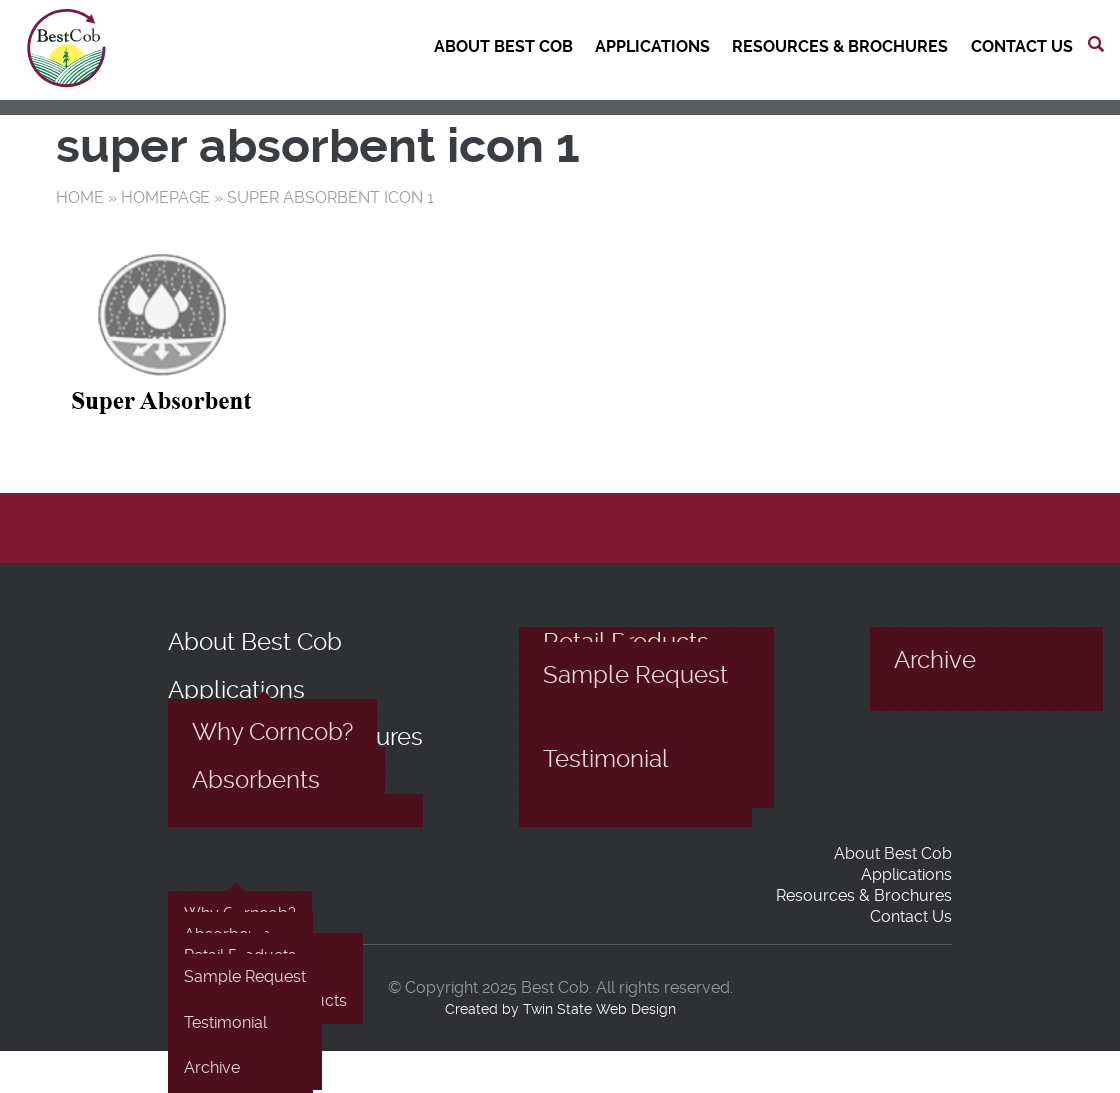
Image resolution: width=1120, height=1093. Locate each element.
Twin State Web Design (599, 1009)
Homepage (165, 197)
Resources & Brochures (840, 46)
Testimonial (606, 759)
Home (80, 197)
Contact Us (1022, 46)
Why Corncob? (272, 732)
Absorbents (256, 780)
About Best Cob (503, 46)
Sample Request (635, 675)
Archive (935, 660)
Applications (652, 46)
